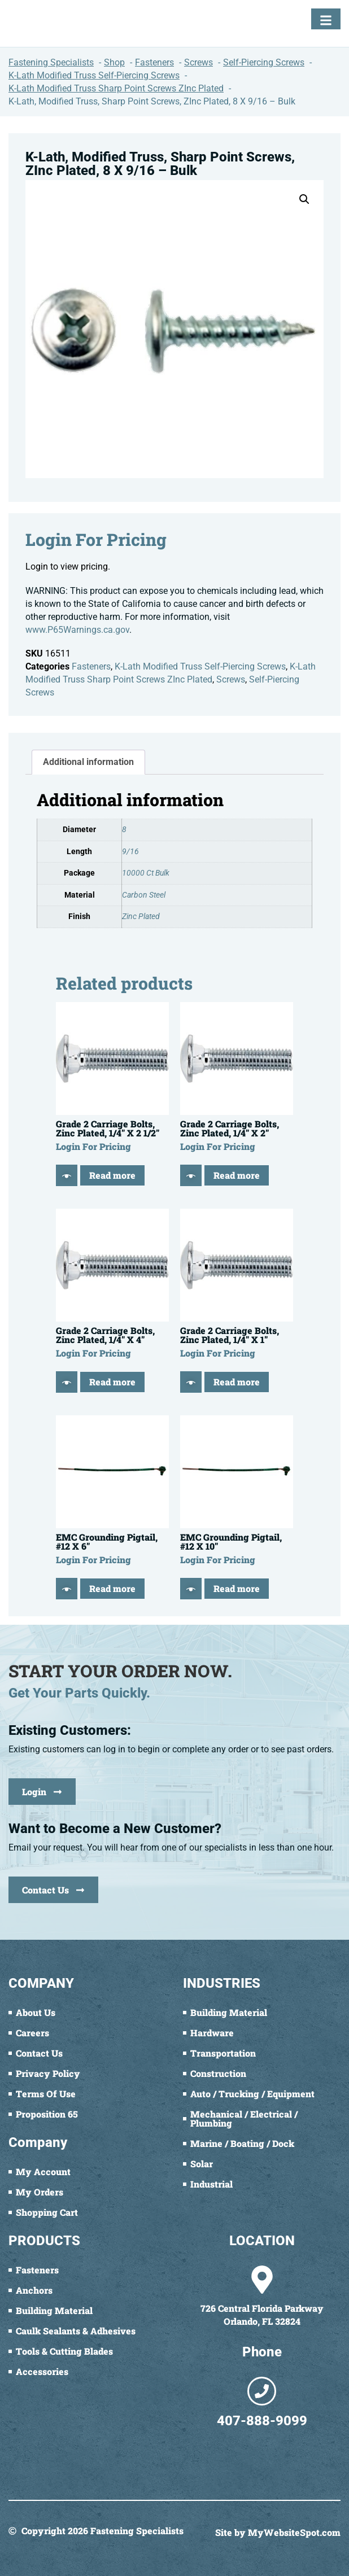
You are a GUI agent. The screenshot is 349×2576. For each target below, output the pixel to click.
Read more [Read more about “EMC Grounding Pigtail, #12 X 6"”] (112, 1588)
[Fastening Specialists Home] (50, 23)
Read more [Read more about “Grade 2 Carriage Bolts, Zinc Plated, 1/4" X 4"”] (112, 1382)
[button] (304, 199)
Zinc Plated (141, 916)
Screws (230, 679)
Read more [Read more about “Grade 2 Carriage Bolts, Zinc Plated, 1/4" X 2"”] (236, 1175)
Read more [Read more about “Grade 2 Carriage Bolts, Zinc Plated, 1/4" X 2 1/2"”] (112, 1175)
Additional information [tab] (88, 761)
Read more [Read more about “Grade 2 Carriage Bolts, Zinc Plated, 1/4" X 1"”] (236, 1382)
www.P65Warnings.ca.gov (77, 629)
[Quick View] (66, 1175)
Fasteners (91, 666)
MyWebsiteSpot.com (294, 2532)
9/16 (130, 851)
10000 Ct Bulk (145, 873)
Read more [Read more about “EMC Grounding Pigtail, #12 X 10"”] (236, 1588)
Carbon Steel (143, 895)
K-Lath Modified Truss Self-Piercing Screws (200, 666)
